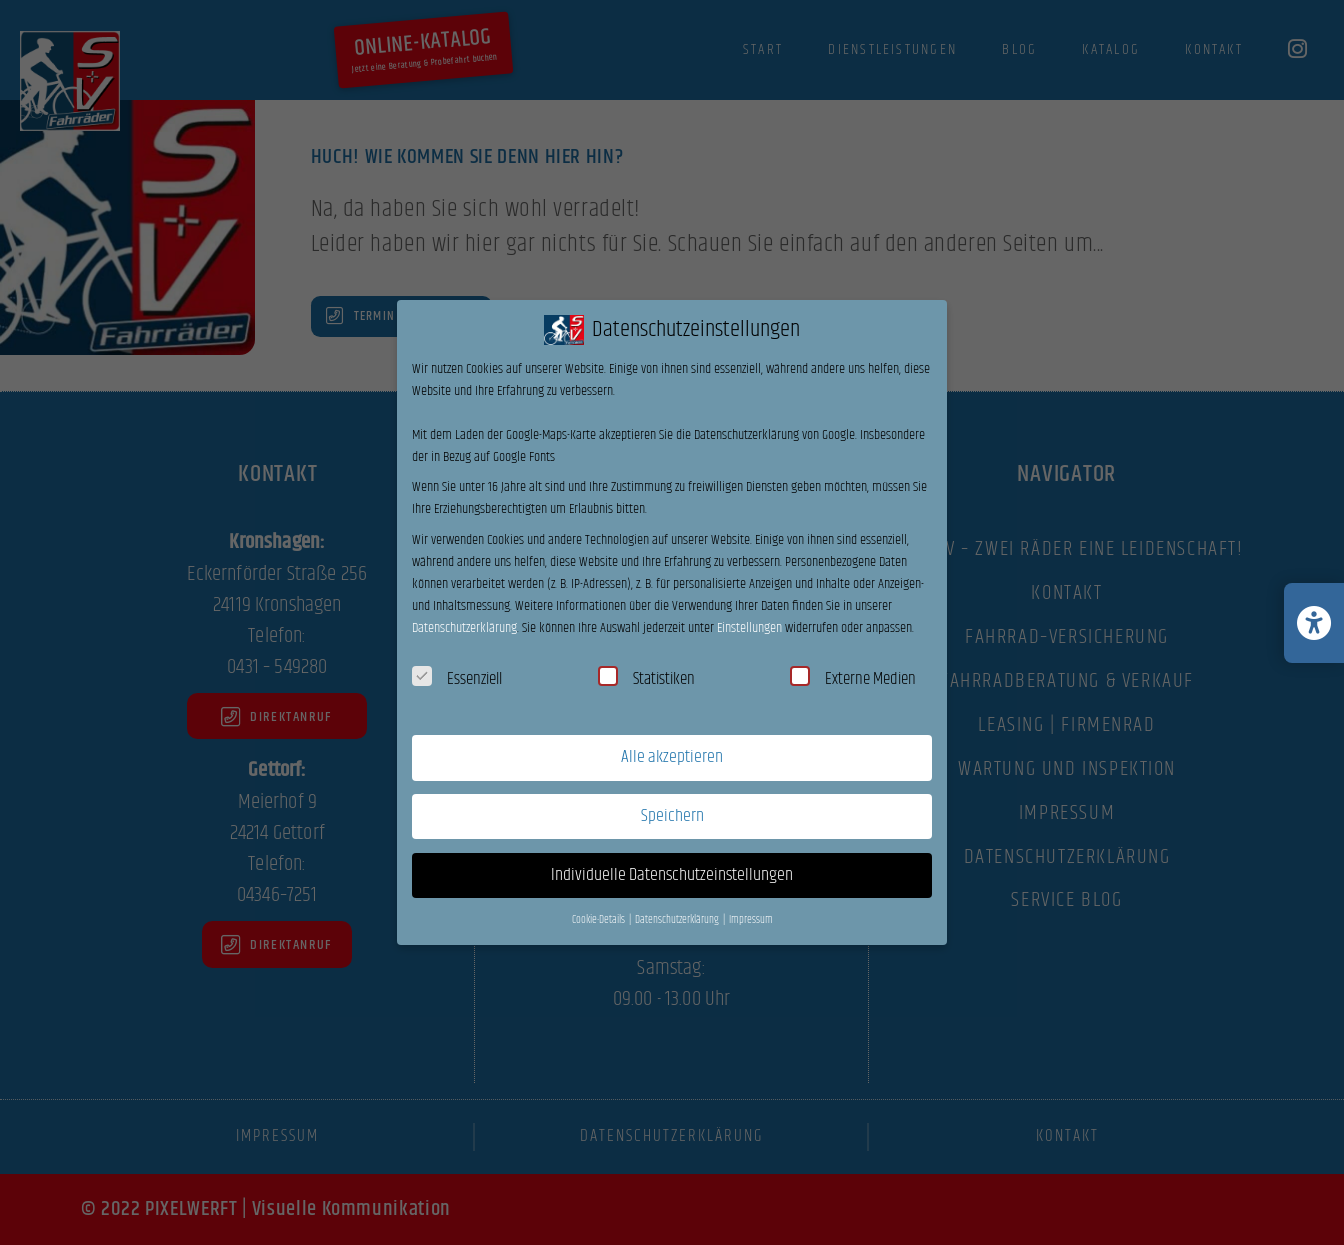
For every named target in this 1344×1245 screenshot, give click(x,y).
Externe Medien (853, 679)
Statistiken (646, 679)
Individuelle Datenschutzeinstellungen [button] (672, 875)
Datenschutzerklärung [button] (678, 920)
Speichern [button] (672, 816)
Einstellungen (749, 628)
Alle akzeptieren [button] (672, 757)
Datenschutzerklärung (464, 628)
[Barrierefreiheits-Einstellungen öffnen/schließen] (1314, 623)
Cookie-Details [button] (599, 920)
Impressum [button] (751, 920)
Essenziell (457, 679)
